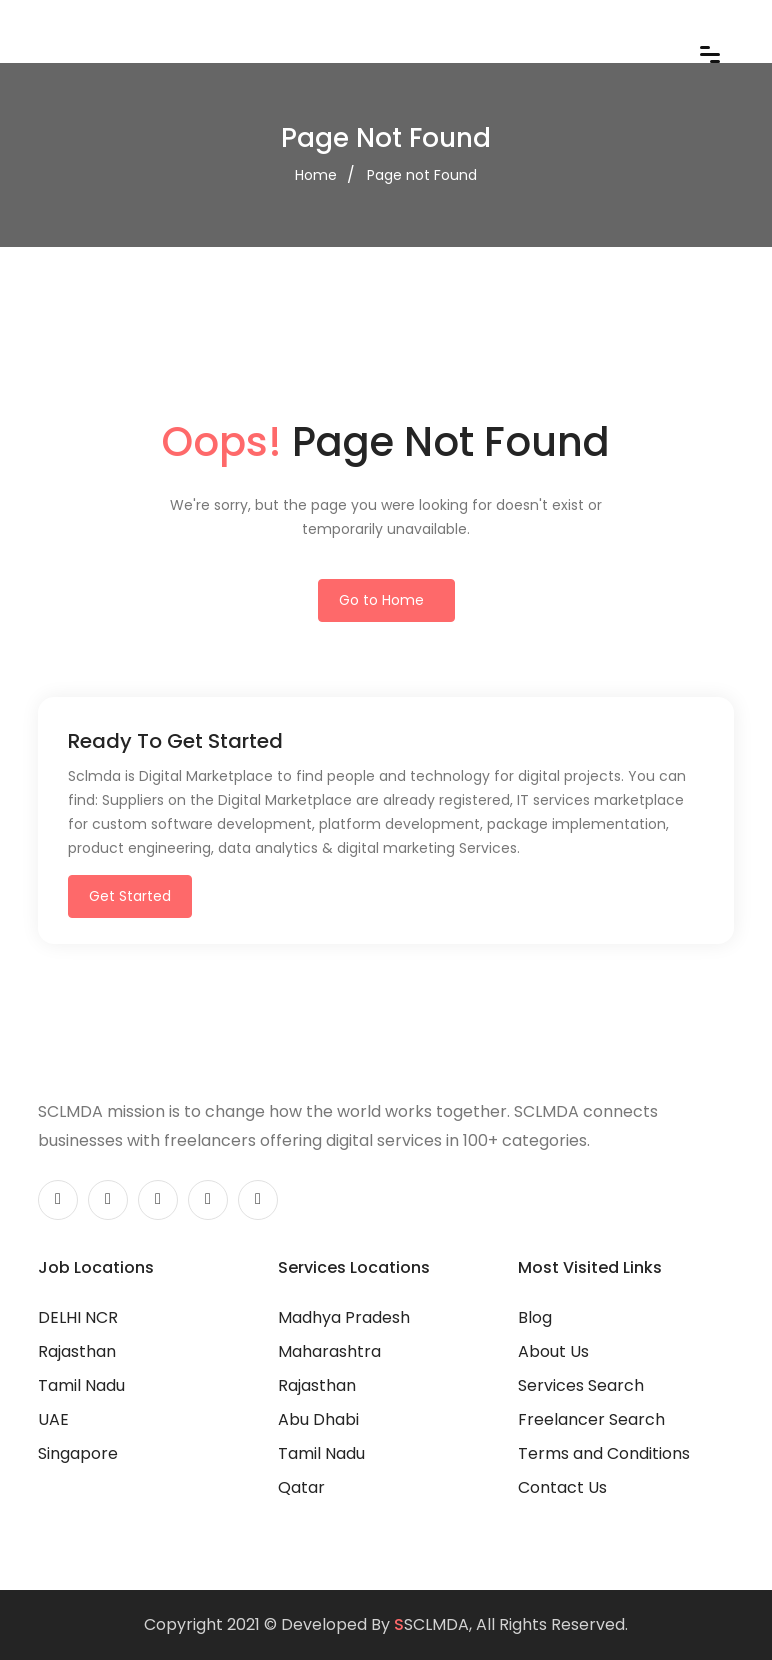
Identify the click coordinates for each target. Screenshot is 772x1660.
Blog (535, 1317)
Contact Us (562, 1487)
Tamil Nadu (81, 1385)
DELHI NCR (78, 1317)
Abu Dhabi (318, 1419)
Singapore (78, 1453)
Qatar (301, 1487)
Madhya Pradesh (344, 1317)
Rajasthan (77, 1351)
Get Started (130, 896)
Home (316, 175)
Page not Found (422, 175)
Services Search (581, 1385)
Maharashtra (329, 1351)
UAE (53, 1419)
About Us (553, 1351)
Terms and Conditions (604, 1453)
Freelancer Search (591, 1419)
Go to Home (381, 600)
